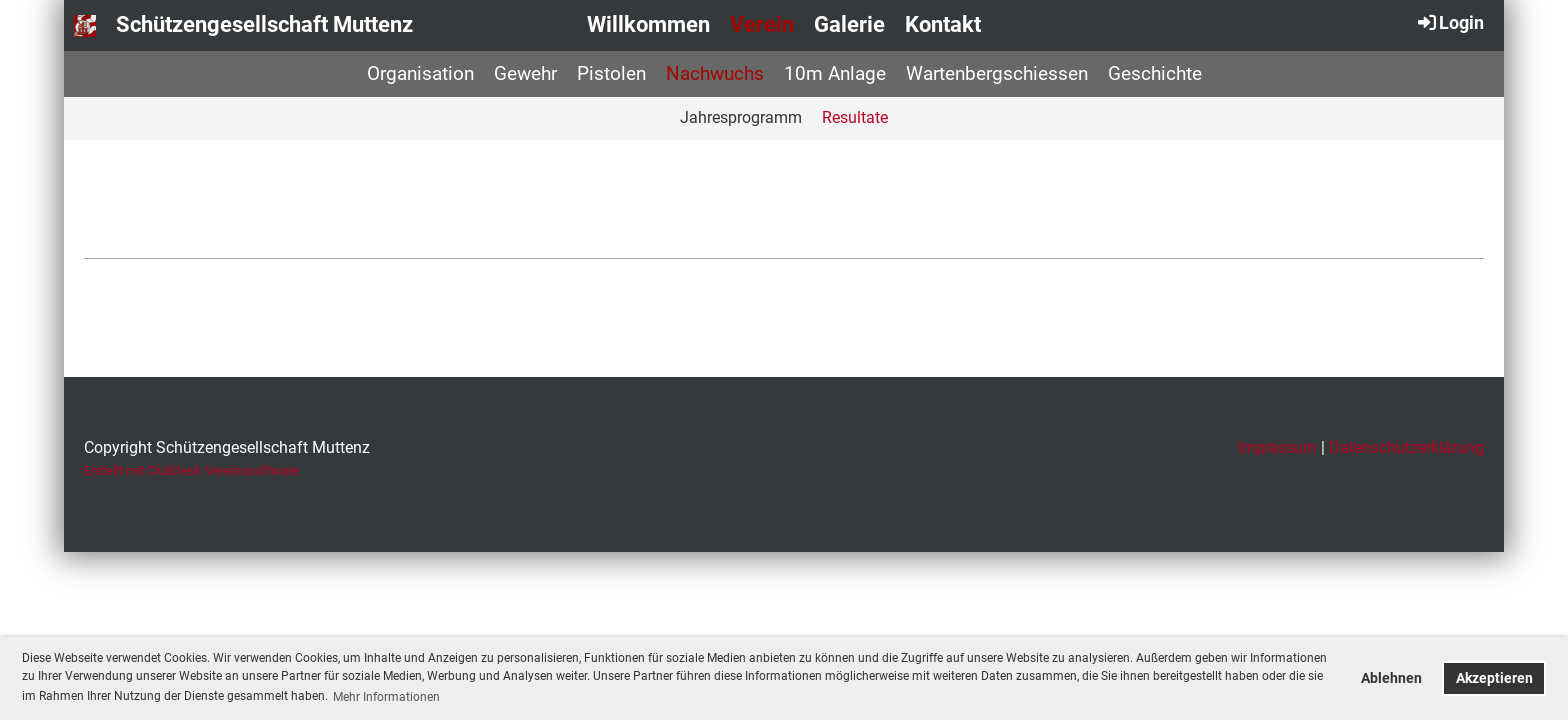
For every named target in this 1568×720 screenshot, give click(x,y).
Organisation (420, 73)
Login (1449, 22)
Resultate (855, 117)
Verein (762, 24)
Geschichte (1155, 73)
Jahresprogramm (741, 117)
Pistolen (611, 73)
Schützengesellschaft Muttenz (264, 24)
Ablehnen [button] (1391, 678)
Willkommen (648, 24)
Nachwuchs (715, 73)
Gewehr (525, 73)
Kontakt (943, 24)
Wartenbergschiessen (997, 73)
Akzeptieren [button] (1494, 678)
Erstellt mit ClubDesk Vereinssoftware (191, 470)
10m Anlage (835, 73)
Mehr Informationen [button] (386, 697)
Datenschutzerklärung (1406, 447)
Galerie (849, 24)
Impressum (1277, 447)
